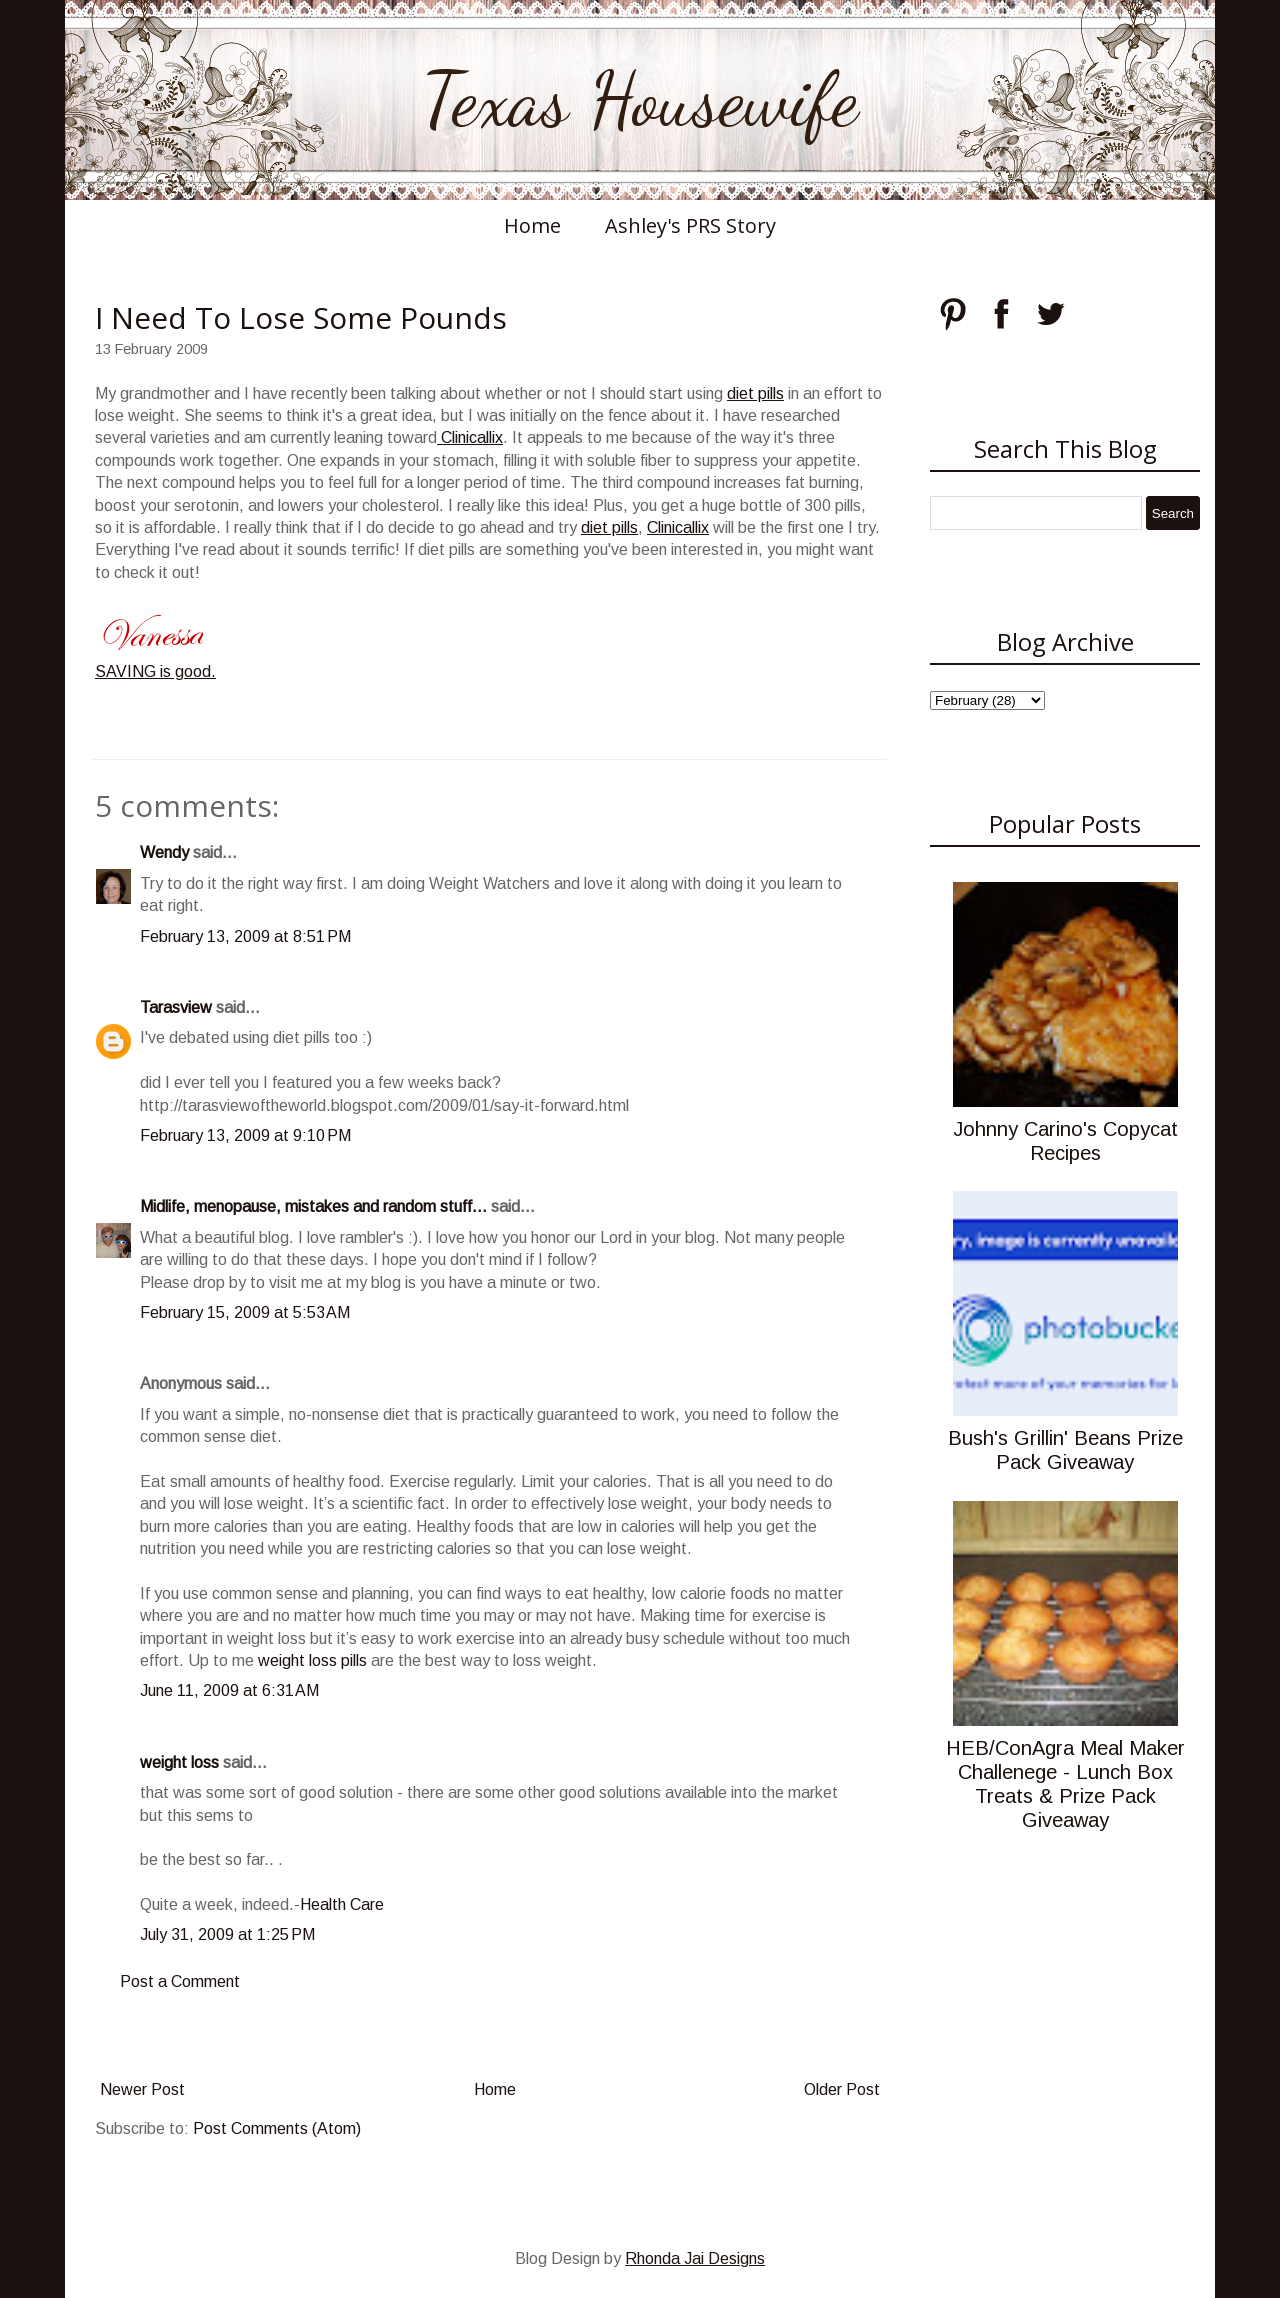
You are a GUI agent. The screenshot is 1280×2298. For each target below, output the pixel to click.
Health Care (342, 1904)
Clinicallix (470, 437)
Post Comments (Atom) (277, 2128)
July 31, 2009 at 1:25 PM (227, 1934)
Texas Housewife (640, 100)
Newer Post (142, 2089)
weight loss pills (312, 1660)
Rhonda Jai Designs (695, 2258)
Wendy (164, 852)
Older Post (842, 2089)
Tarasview (176, 1007)
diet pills (755, 393)
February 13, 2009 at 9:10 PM (245, 1135)
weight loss (179, 1762)
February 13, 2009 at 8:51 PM (245, 936)
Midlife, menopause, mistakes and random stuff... (313, 1206)
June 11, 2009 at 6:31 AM (229, 1690)
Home (532, 225)
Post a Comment (180, 1981)
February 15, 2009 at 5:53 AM (245, 1312)
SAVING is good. (155, 671)
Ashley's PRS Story (690, 225)
